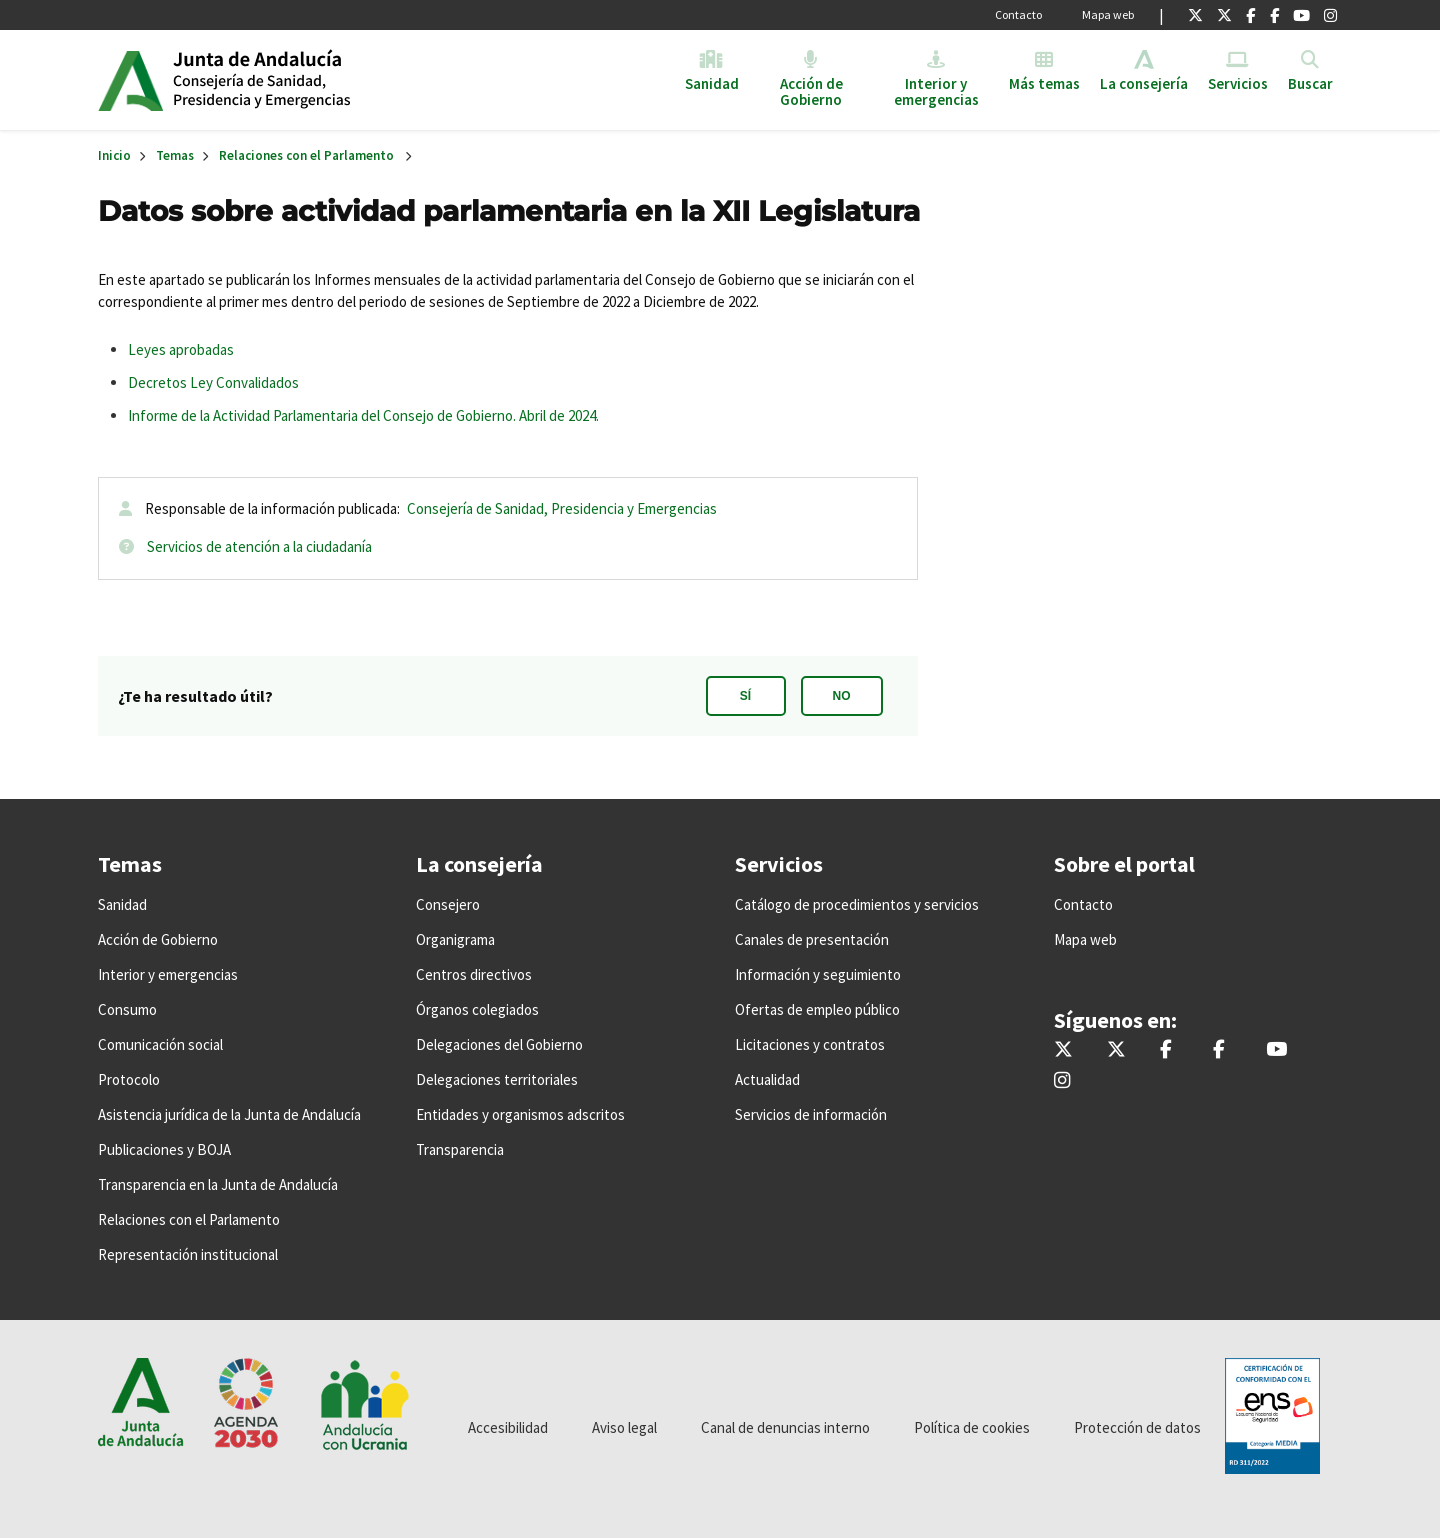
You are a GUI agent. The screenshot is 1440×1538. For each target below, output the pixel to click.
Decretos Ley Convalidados (213, 382)
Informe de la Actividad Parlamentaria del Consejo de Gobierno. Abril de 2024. (363, 415)
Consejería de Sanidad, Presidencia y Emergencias (562, 508)
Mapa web (1108, 14)
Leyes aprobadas (181, 349)
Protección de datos (1137, 1427)
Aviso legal (624, 1427)
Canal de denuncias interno (785, 1427)
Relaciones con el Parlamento (306, 155)
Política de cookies (972, 1427)
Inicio (326, 80)
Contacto (1018, 14)
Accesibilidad (508, 1427)
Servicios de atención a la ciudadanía (259, 546)
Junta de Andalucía (130, 80)
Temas (175, 155)
